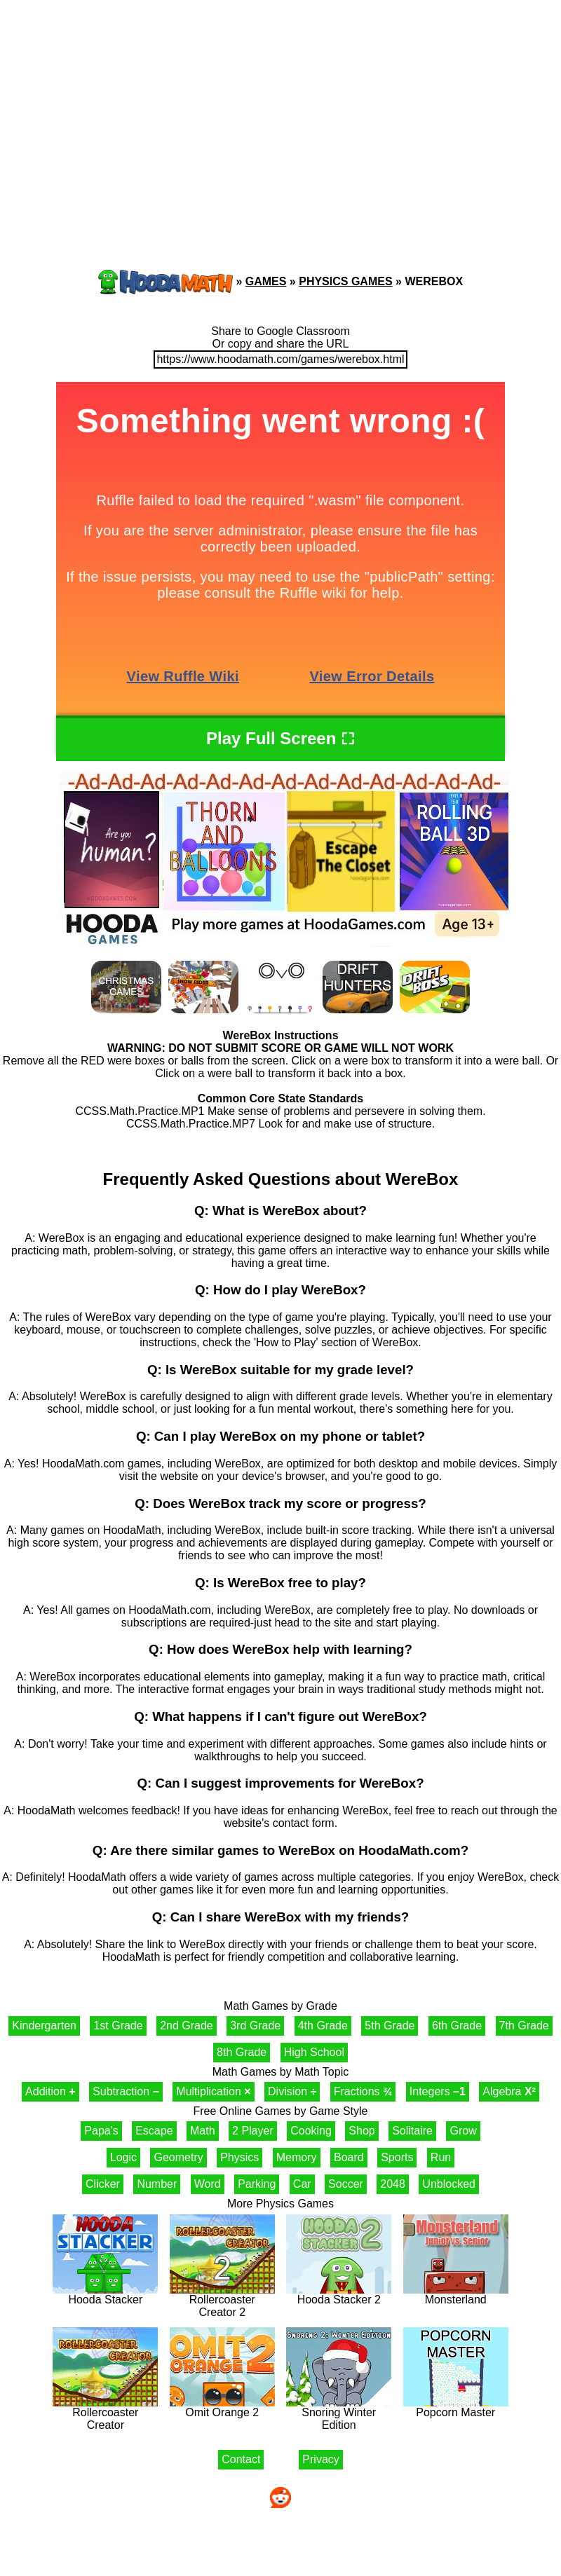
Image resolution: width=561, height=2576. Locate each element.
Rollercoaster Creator (105, 2414)
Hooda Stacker (105, 2295)
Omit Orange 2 (222, 2407)
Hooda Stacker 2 (338, 2295)
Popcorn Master (455, 2407)
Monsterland (455, 2295)
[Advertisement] (133, 109)
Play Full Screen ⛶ (280, 738)
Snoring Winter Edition (338, 2414)
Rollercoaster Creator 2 (222, 2301)
